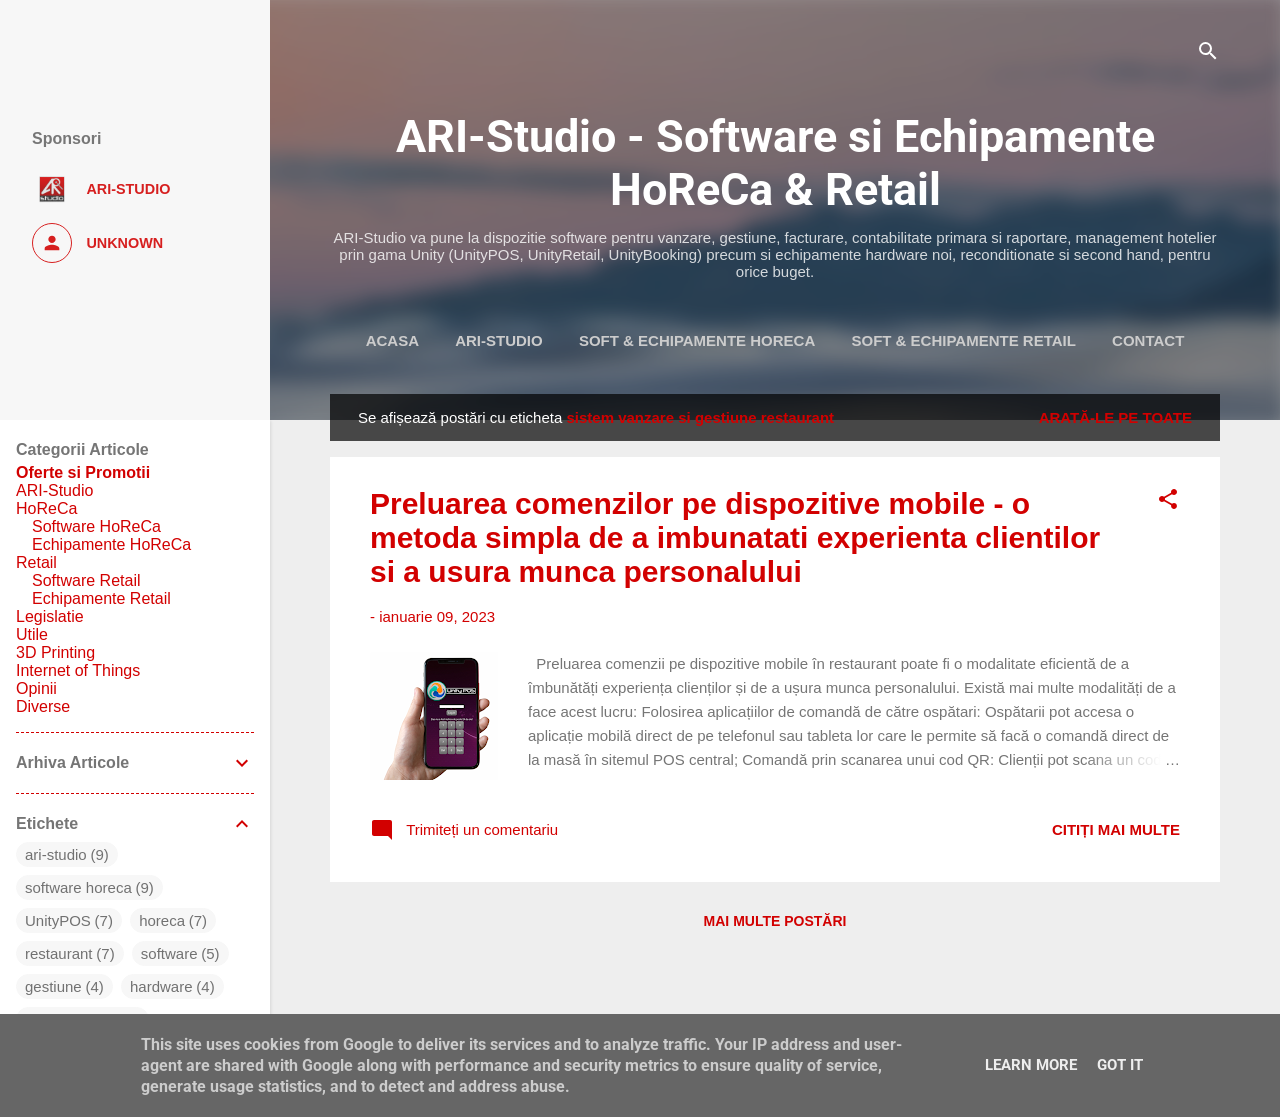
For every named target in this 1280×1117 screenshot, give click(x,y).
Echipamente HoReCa (111, 544)
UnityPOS (58, 920)
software (169, 953)
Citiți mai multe (1116, 829)
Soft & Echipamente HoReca (697, 340)
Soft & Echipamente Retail (963, 340)
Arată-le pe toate (1115, 417)
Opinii (36, 688)
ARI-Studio (499, 340)
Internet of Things (78, 670)
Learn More (1031, 1065)
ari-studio (56, 854)
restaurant (59, 953)
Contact (1148, 340)
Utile (32, 634)
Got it (1120, 1065)
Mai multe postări (775, 921)
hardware (161, 986)
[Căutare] (1208, 54)
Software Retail (86, 580)
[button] (1168, 502)
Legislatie (50, 616)
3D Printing (55, 652)
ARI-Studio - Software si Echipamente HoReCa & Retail (775, 163)
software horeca (78, 887)
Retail (36, 562)
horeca (162, 920)
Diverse (43, 706)
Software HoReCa (96, 526)
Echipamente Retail (101, 598)
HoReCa (46, 508)
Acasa (392, 340)
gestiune (53, 986)
